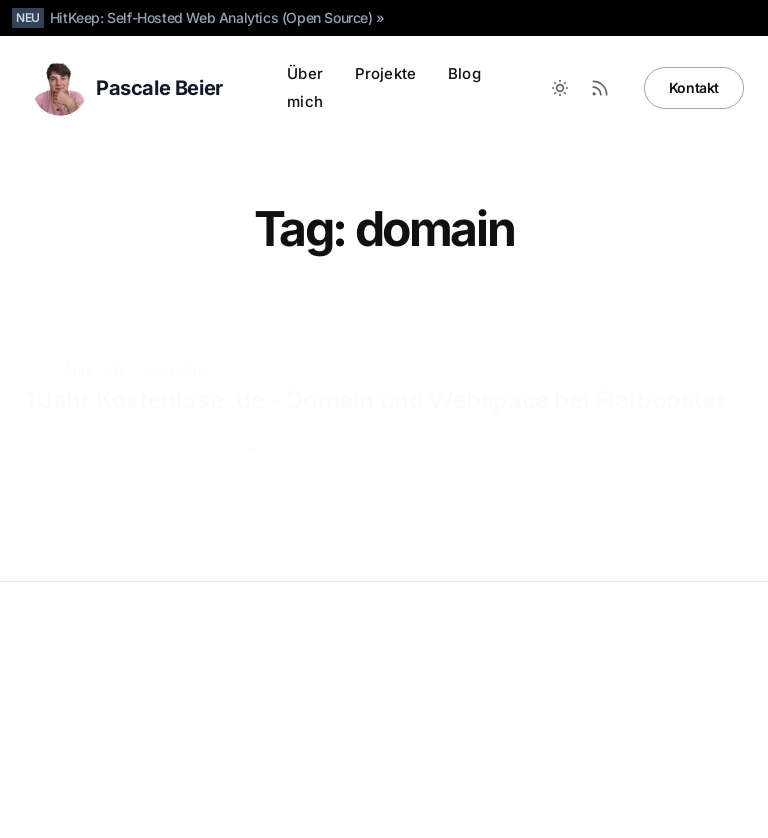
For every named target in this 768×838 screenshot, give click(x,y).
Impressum (148, 675)
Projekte (385, 73)
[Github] (484, 786)
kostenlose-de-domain (354, 416)
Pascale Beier (87, 644)
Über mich (305, 87)
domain (147, 416)
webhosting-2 (494, 416)
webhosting (173, 337)
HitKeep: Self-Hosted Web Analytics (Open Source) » (217, 17)
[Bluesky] (564, 786)
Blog (464, 73)
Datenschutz (63, 675)
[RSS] (724, 786)
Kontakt (694, 87)
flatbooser (227, 416)
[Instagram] (644, 786)
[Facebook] (684, 786)
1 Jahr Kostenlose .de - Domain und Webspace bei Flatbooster (374, 368)
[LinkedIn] (524, 786)
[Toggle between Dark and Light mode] (560, 88)
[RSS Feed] (600, 88)
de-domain (66, 416)
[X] (604, 786)
